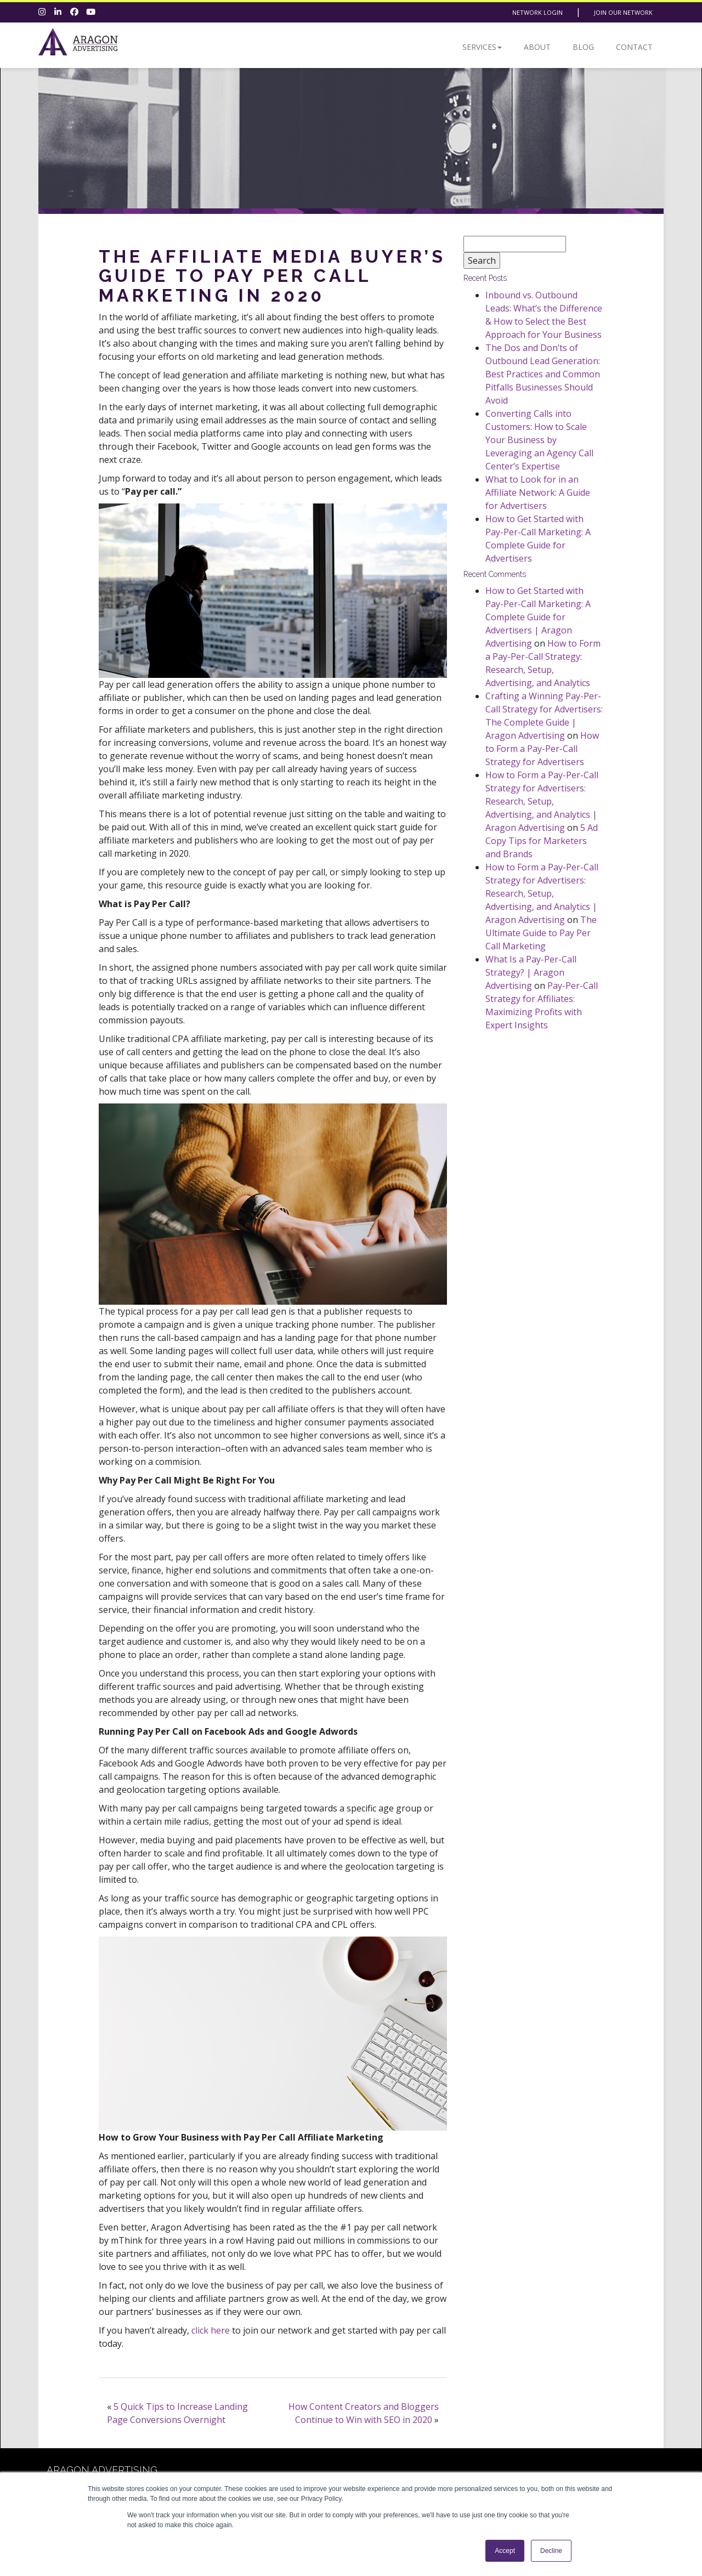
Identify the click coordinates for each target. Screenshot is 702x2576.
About (537, 47)
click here (210, 2330)
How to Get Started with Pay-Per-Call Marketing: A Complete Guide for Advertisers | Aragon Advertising (538, 617)
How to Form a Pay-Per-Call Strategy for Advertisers (542, 748)
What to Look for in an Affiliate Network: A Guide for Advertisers (537, 492)
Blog (583, 47)
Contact (634, 47)
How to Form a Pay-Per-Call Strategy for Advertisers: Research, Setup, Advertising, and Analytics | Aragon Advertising (541, 801)
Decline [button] (551, 2551)
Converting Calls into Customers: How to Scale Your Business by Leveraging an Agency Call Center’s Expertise (539, 439)
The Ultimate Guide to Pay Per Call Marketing (541, 933)
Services (482, 47)
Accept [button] (505, 2551)
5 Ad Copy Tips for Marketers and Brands (541, 841)
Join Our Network (623, 12)
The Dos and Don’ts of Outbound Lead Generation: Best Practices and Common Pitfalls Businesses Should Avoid (542, 374)
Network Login (537, 12)
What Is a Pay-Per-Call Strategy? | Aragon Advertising (530, 972)
